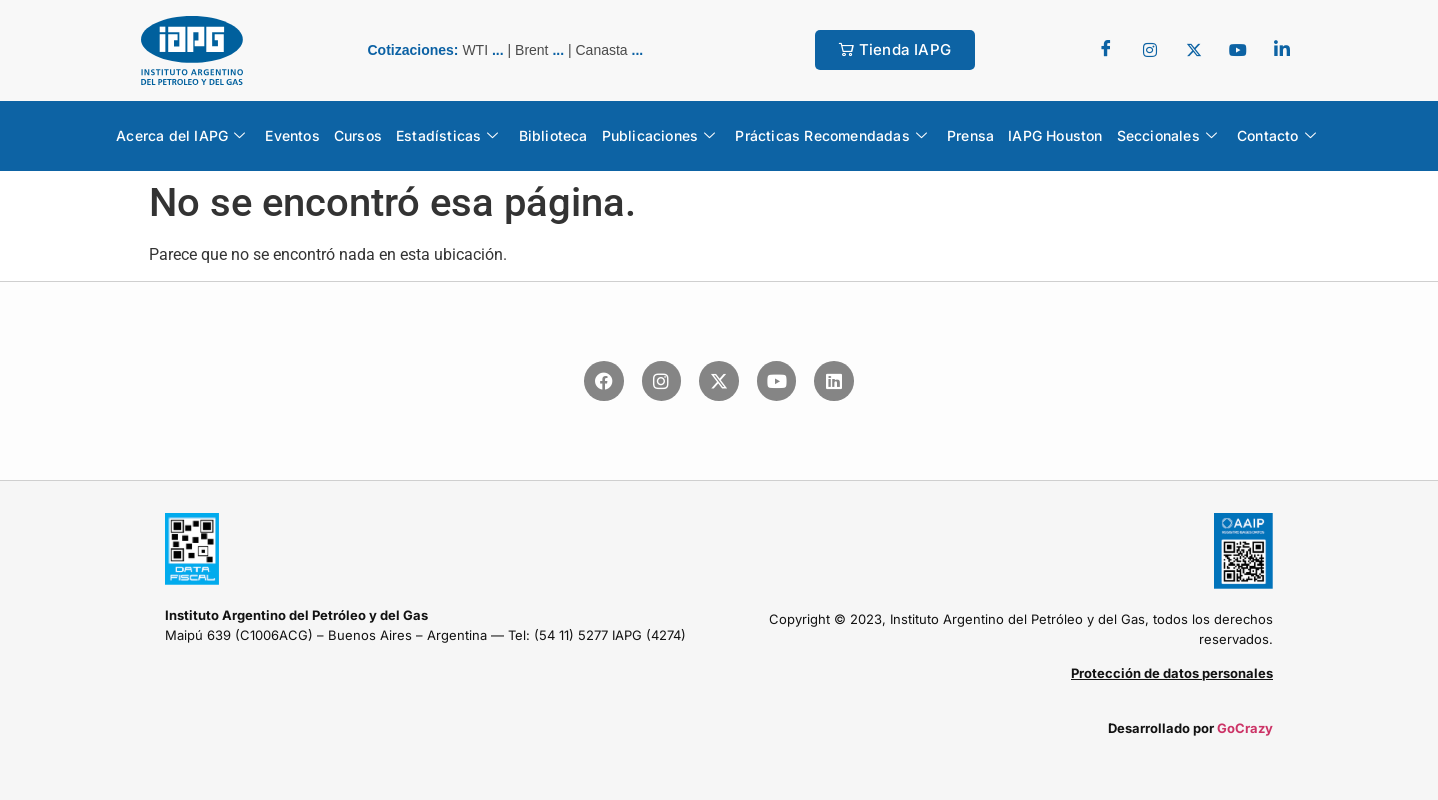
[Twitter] (1150, 50)
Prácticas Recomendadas (831, 136)
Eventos (292, 135)
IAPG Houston (1055, 135)
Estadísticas (447, 136)
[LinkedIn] (1282, 50)
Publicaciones (659, 136)
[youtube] (1238, 50)
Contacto (1276, 136)
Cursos (358, 135)
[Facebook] (1106, 50)
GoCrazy (1245, 728)
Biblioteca (553, 135)
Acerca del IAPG (180, 136)
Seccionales (1167, 136)
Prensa (970, 135)
